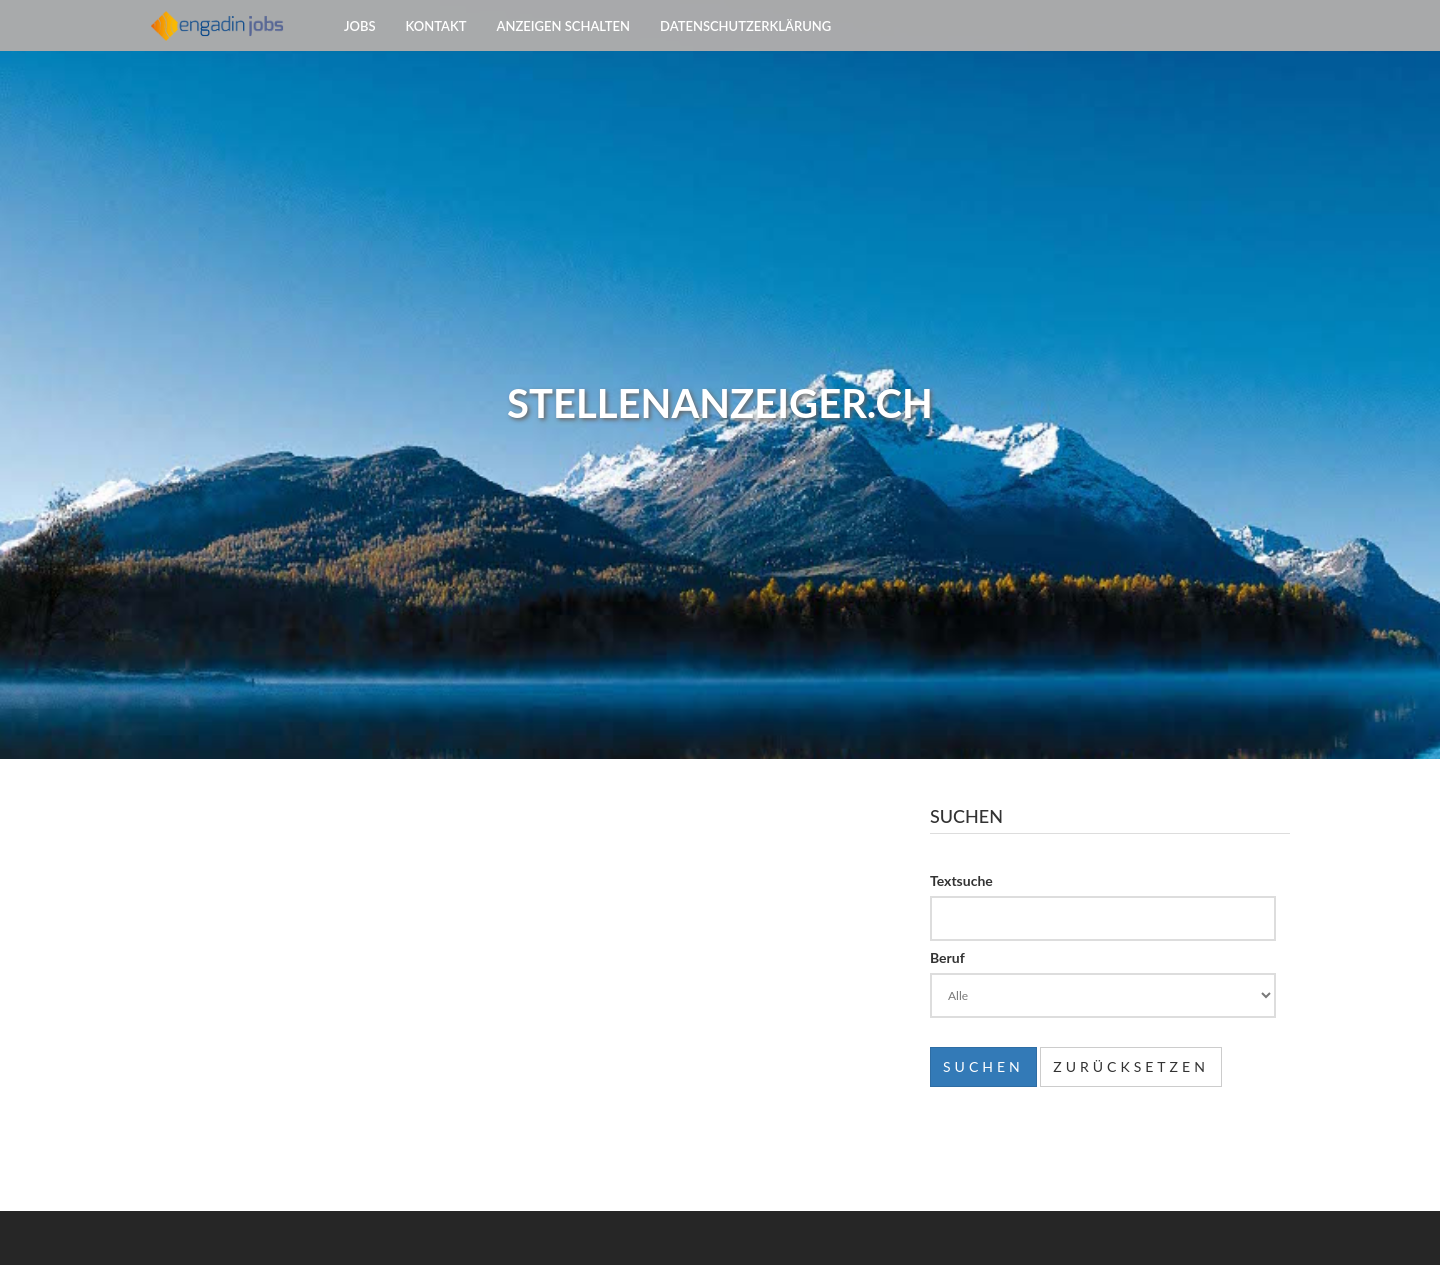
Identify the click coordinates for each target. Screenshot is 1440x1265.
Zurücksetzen (1131, 1066)
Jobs (360, 50)
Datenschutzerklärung (745, 50)
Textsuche (961, 880)
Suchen (983, 1066)
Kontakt (436, 50)
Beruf (947, 957)
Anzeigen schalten (564, 50)
